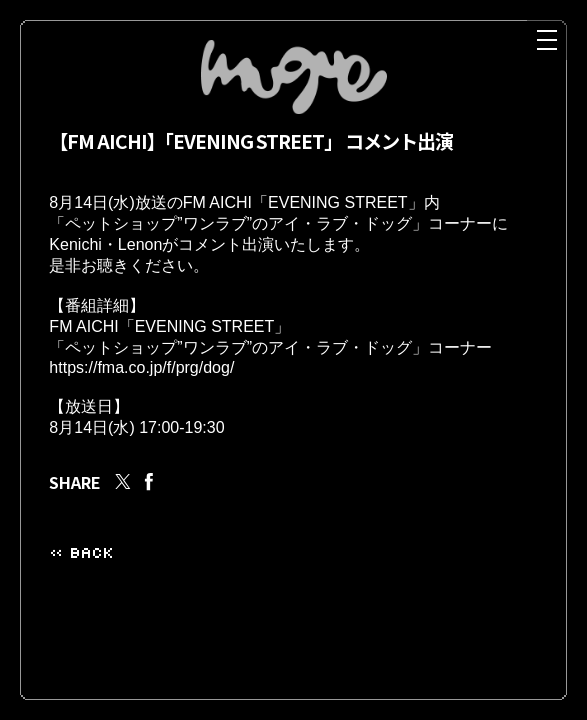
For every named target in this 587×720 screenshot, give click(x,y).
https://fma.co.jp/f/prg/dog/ (141, 387)
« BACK (81, 579)
